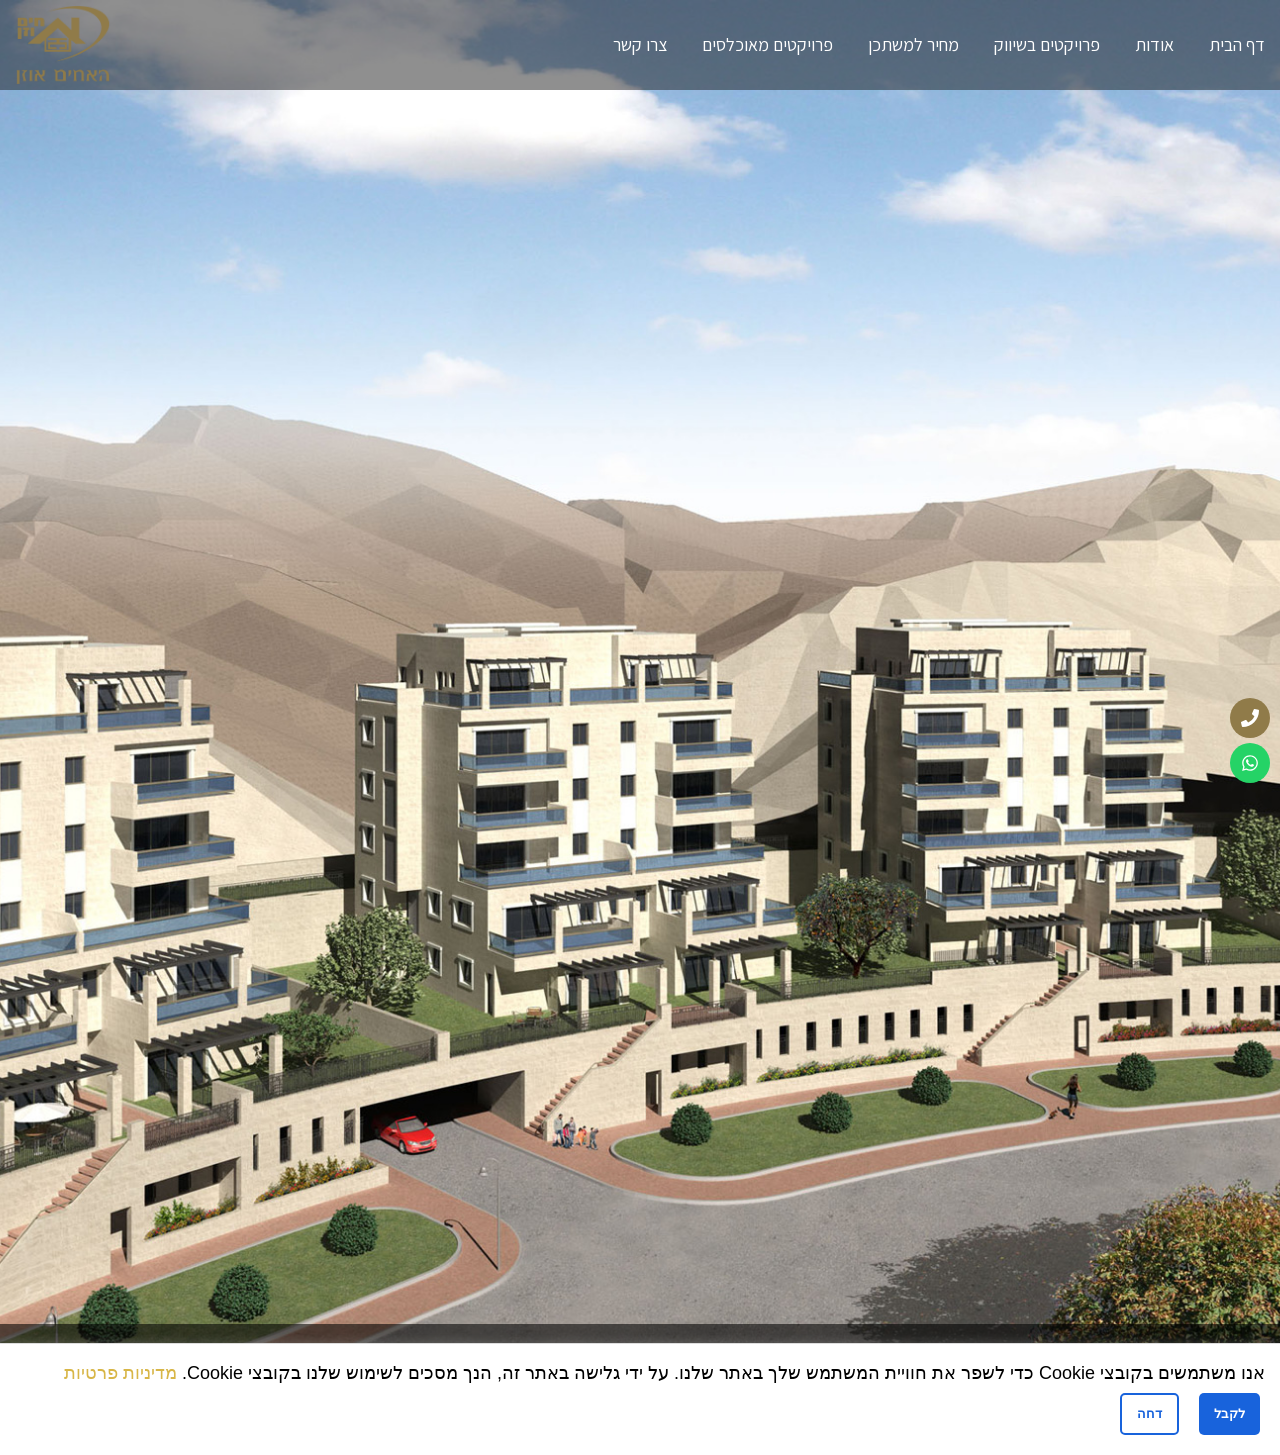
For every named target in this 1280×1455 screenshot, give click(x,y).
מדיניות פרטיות (120, 1373)
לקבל (1229, 1413)
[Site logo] (63, 43)
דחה (1149, 1413)
